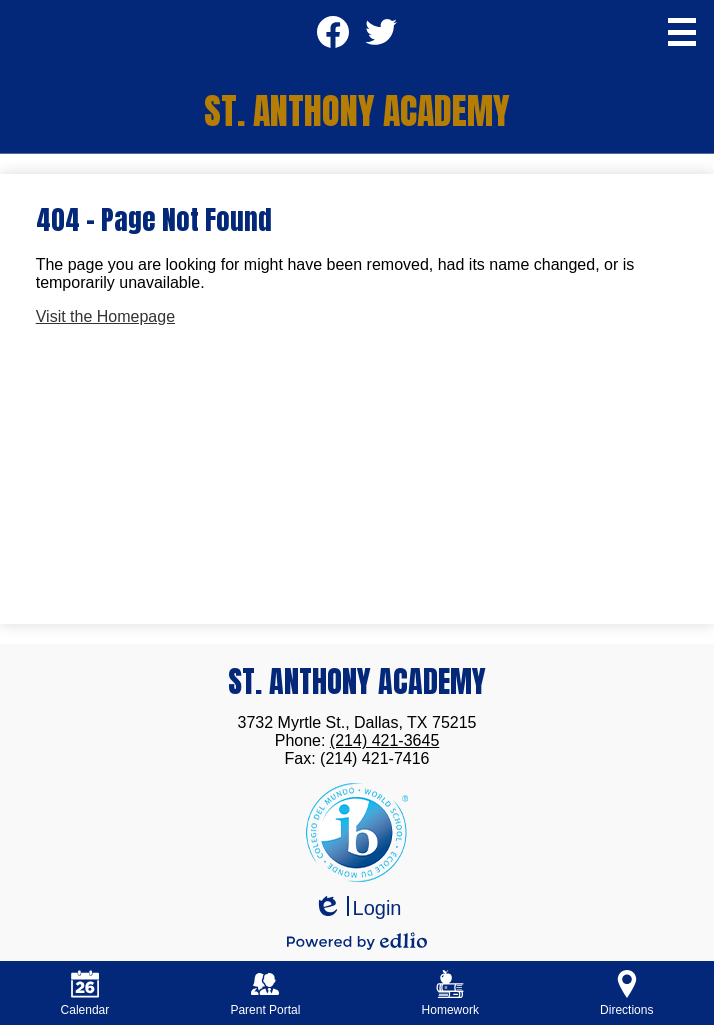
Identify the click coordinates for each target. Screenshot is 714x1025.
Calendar (85, 993)
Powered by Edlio (357, 941)
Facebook (333, 38)
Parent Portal (265, 993)
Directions (626, 993)
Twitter (380, 38)
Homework (450, 993)
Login (357, 908)
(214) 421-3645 (384, 740)
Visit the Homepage (105, 316)
